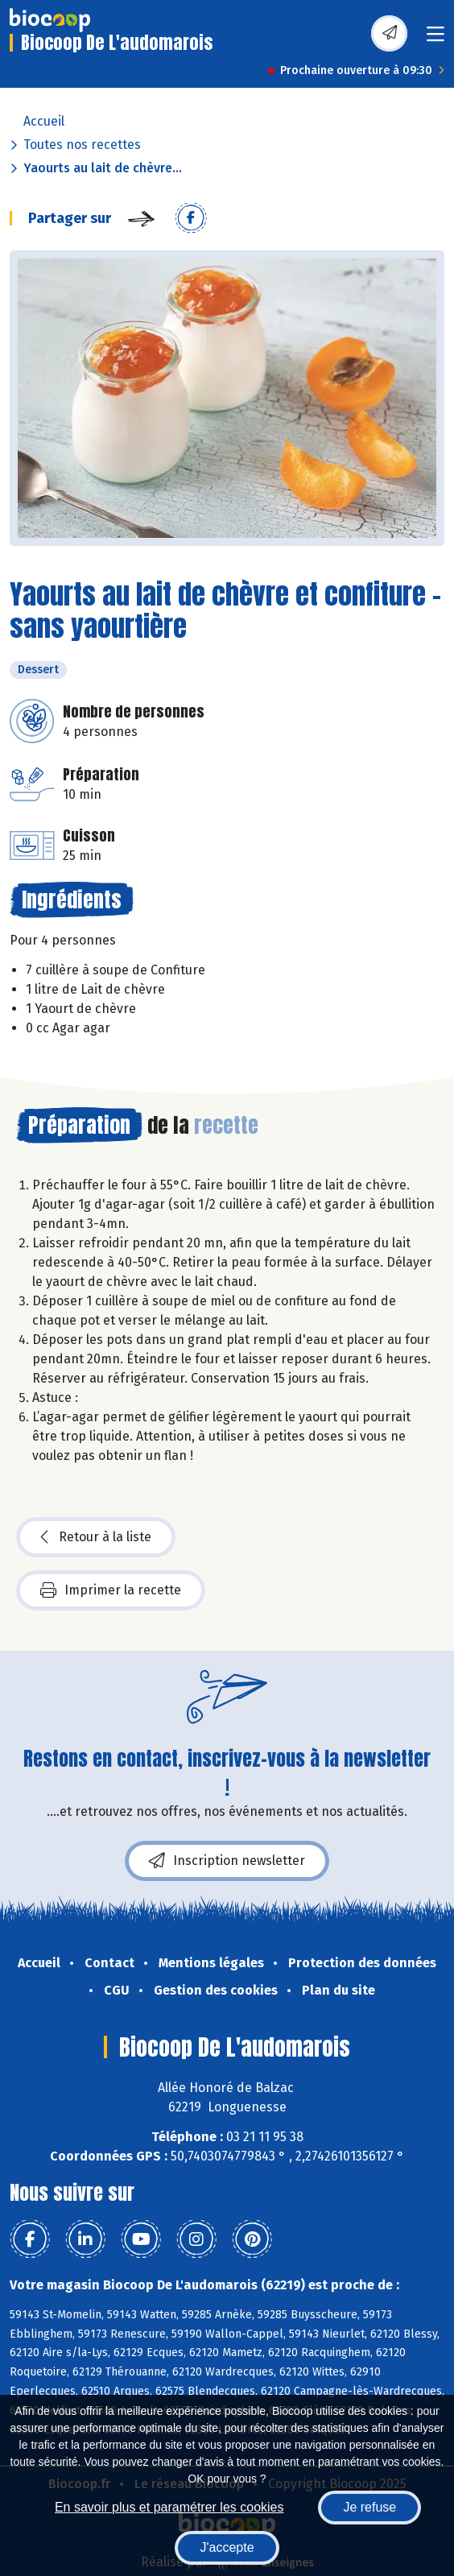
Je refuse (369, 2507)
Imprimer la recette (110, 1590)
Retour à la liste (95, 1537)
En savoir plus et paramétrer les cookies (169, 2507)
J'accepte (227, 2547)
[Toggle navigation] (435, 39)
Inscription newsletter (227, 1861)
